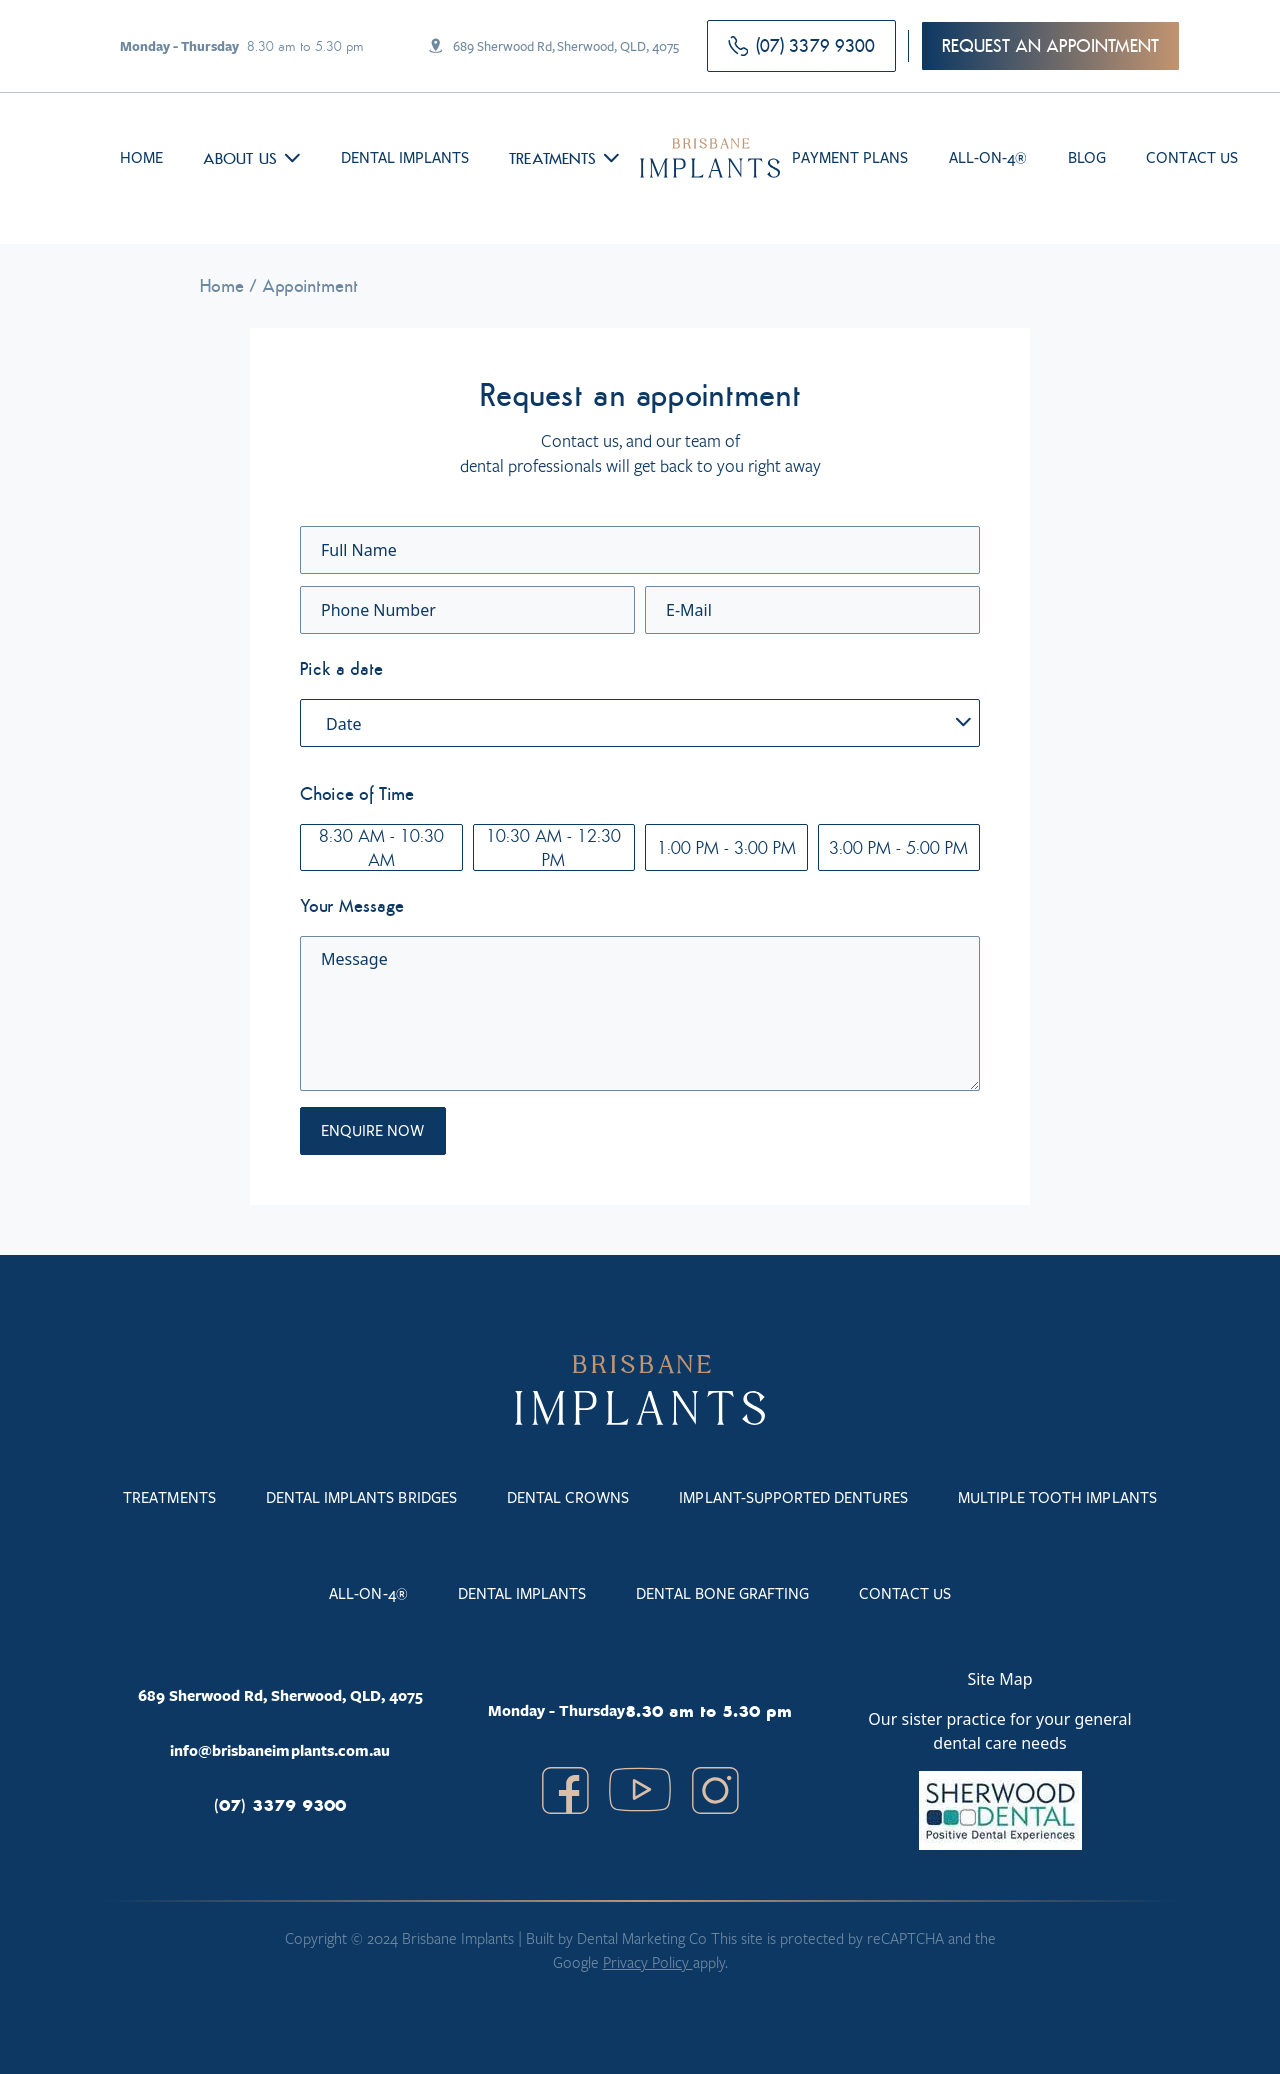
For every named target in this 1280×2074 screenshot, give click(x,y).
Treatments (552, 158)
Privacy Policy (648, 1962)
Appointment (310, 285)
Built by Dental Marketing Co (618, 1938)
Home (222, 285)
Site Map (999, 1679)
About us (239, 158)
